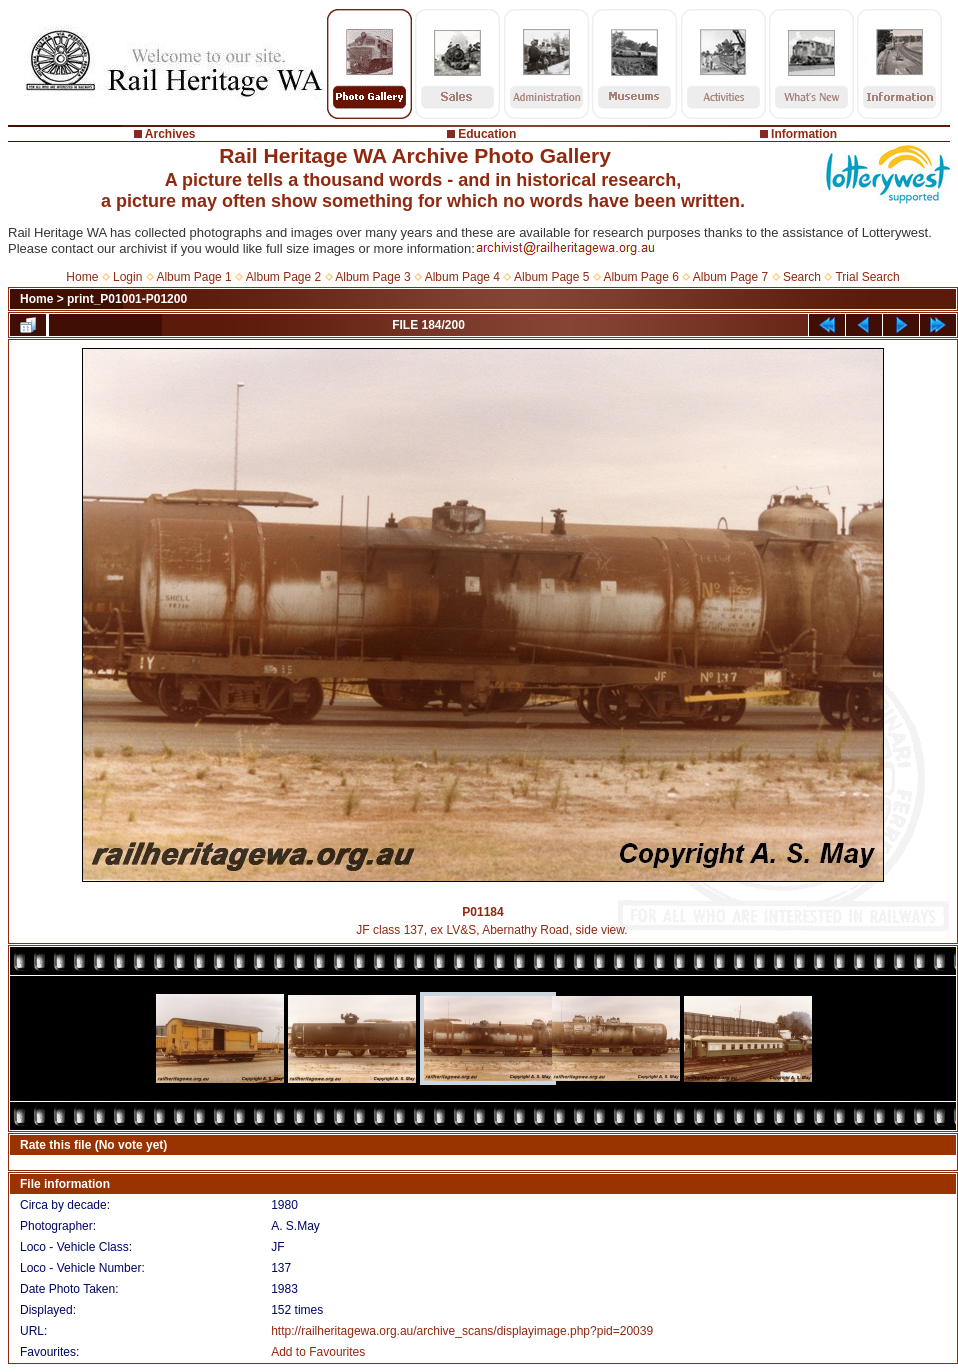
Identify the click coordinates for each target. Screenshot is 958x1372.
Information (804, 134)
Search (802, 277)
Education (487, 134)
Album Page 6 (640, 277)
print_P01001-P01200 (127, 299)
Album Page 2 (283, 277)
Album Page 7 (730, 277)
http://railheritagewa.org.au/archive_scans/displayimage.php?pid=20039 (462, 1331)
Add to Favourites (318, 1352)
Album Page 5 (551, 277)
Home (82, 277)
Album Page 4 (462, 277)
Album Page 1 (193, 277)
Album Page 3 (372, 277)
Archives (170, 134)
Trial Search (867, 277)
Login (127, 277)
